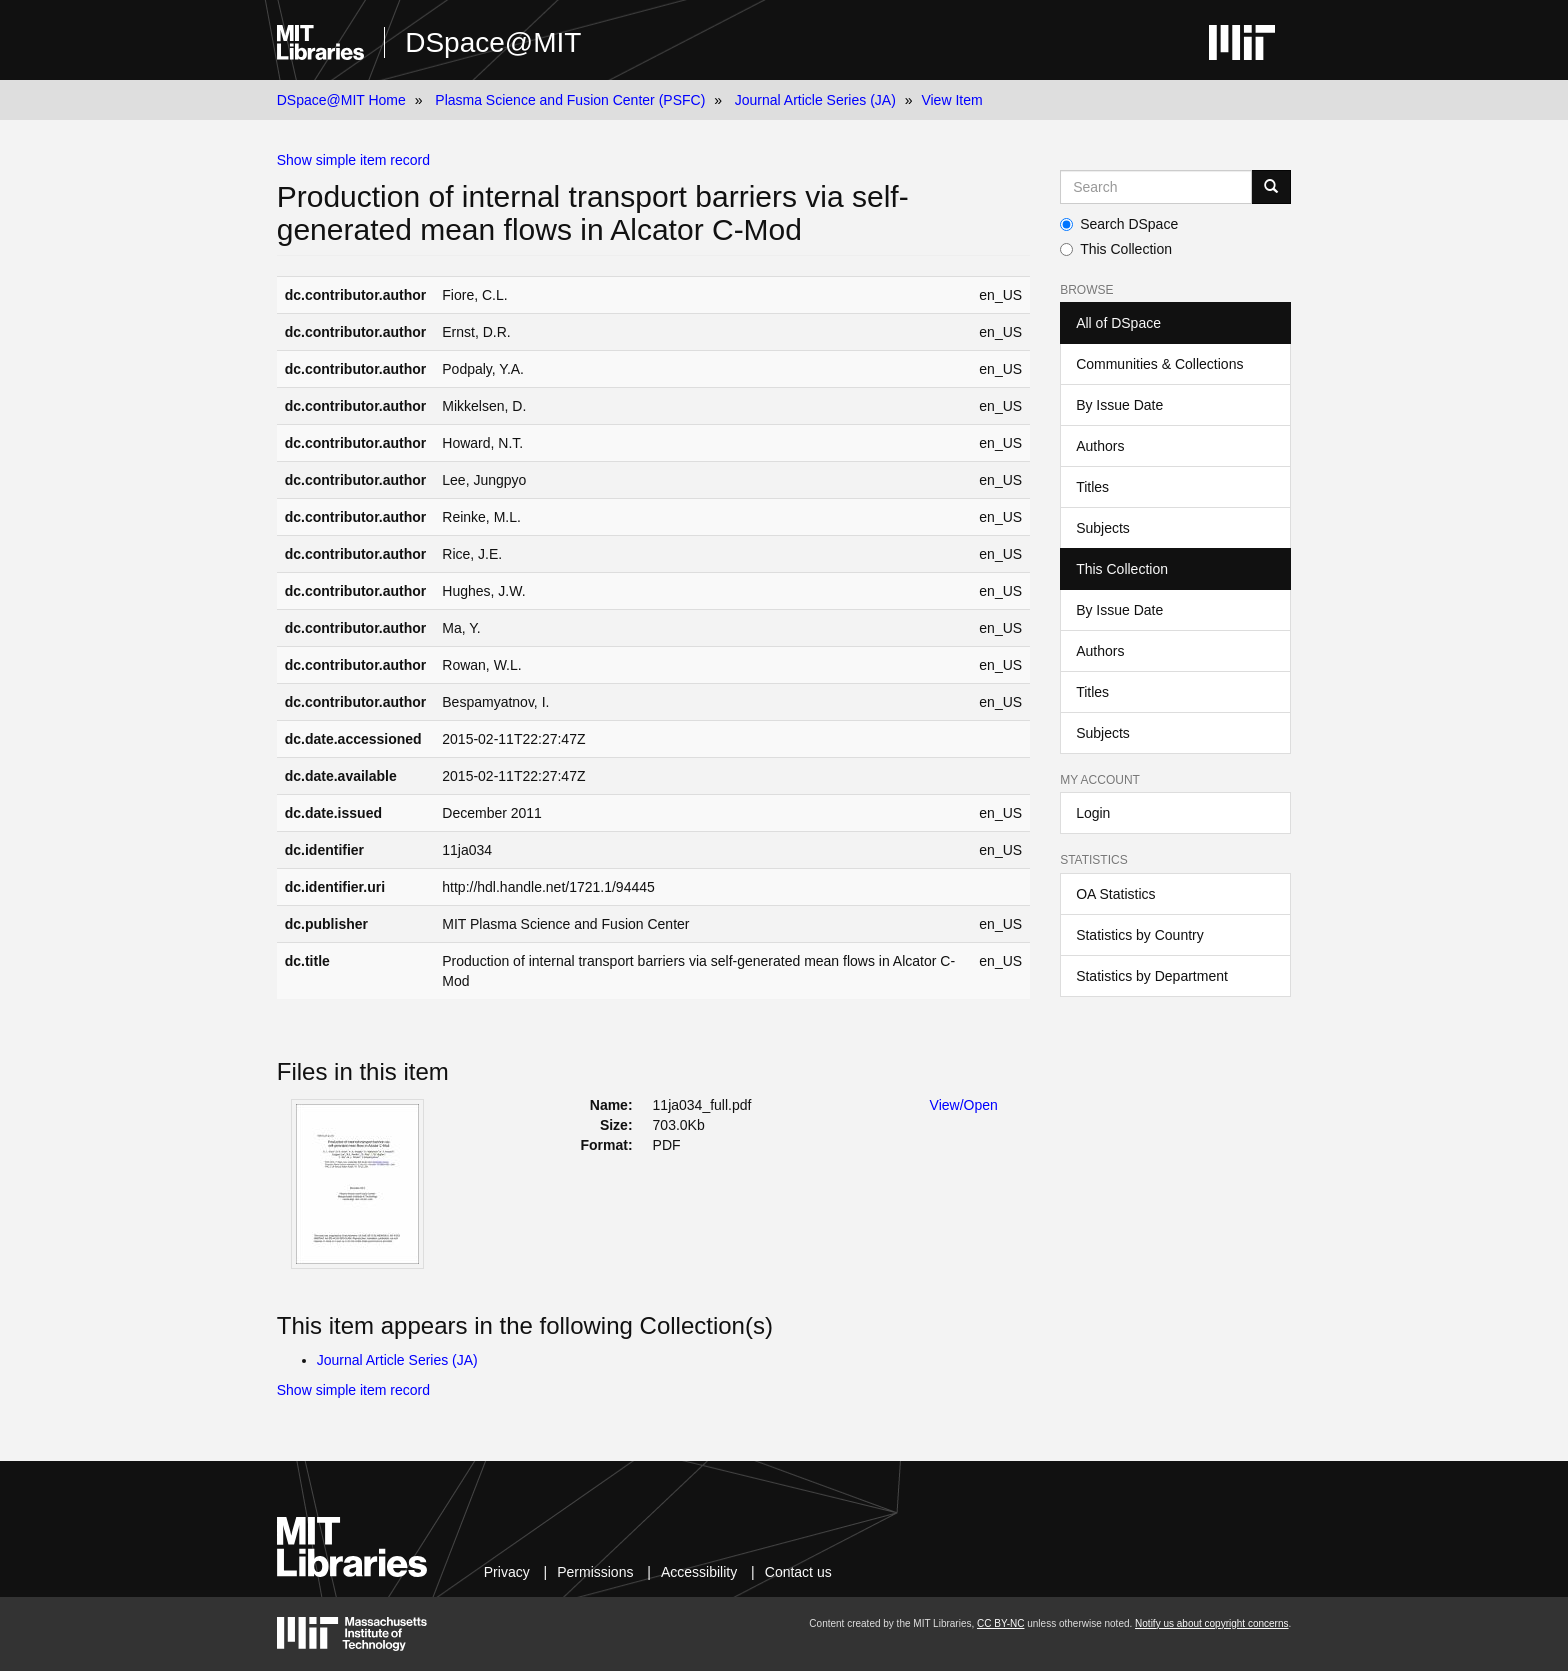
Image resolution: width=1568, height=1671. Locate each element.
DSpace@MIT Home (341, 100)
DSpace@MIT (493, 42)
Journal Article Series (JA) (815, 100)
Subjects (1103, 528)
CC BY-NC (1000, 1623)
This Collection (1116, 249)
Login (1093, 813)
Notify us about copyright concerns (1211, 1623)
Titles (1092, 487)
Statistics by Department (1152, 976)
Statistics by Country (1140, 935)
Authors (1100, 446)
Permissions (595, 1572)
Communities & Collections (1159, 364)
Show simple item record (353, 160)
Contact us (798, 1572)
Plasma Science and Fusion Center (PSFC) (570, 100)
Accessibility (699, 1572)
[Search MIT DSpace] (1156, 187)
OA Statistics (1115, 894)
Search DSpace (1119, 224)
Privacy (507, 1572)
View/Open (964, 1105)
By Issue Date (1119, 405)
